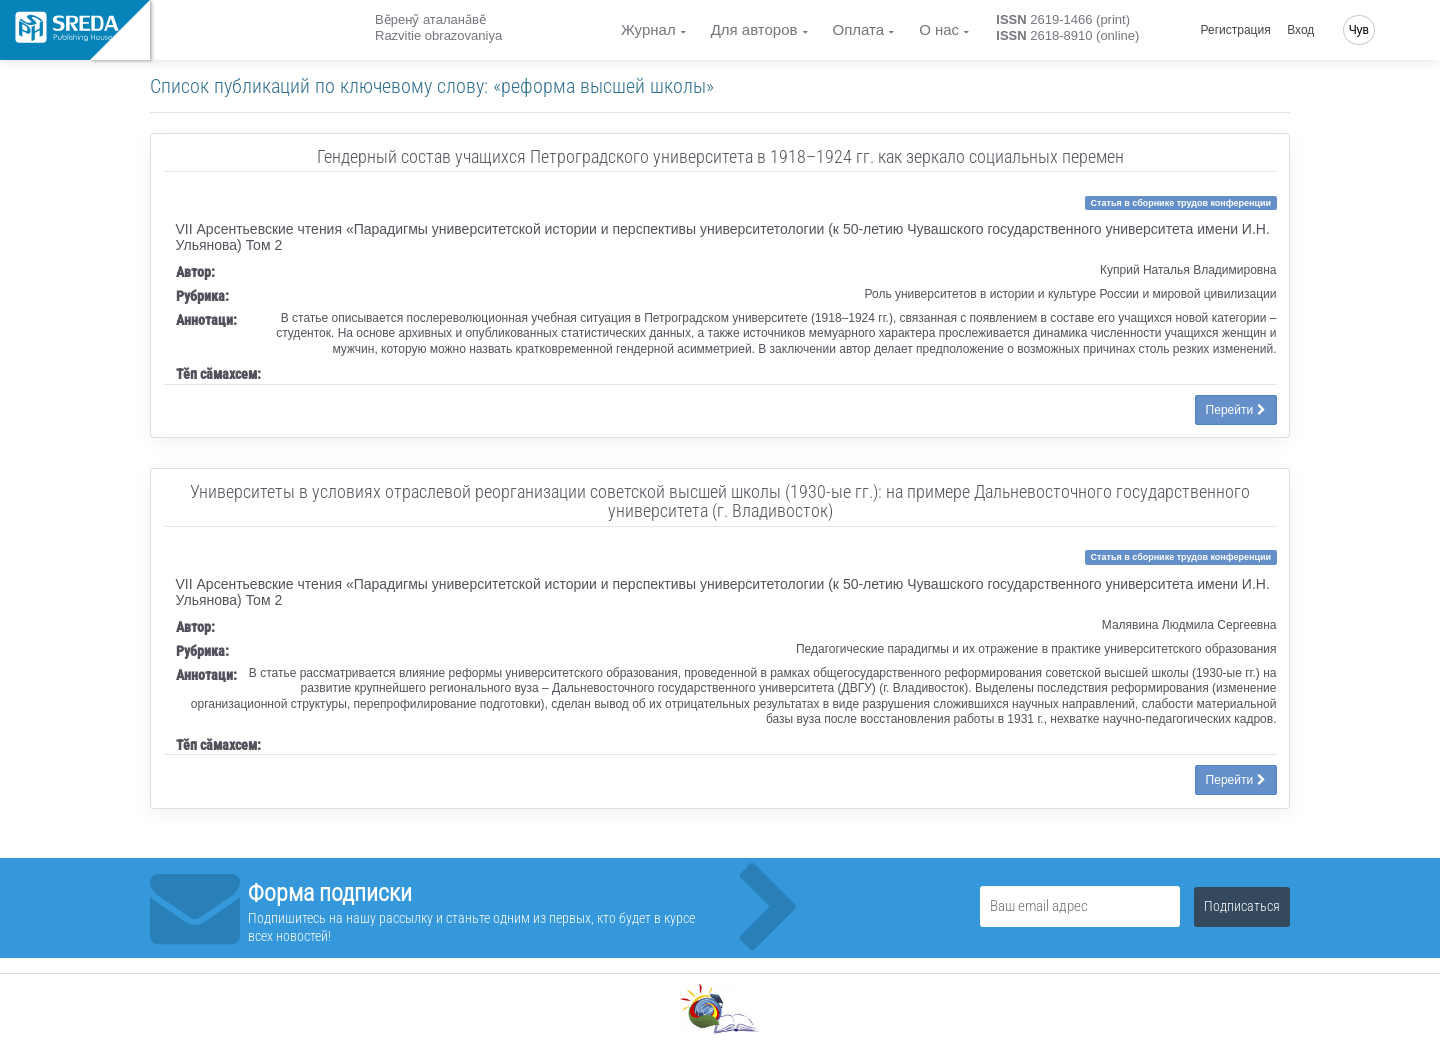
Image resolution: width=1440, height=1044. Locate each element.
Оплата (859, 29)
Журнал (648, 29)
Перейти (1236, 410)
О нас (939, 29)
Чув (1359, 30)
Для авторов (754, 29)
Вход (1300, 30)
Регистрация (1236, 30)
